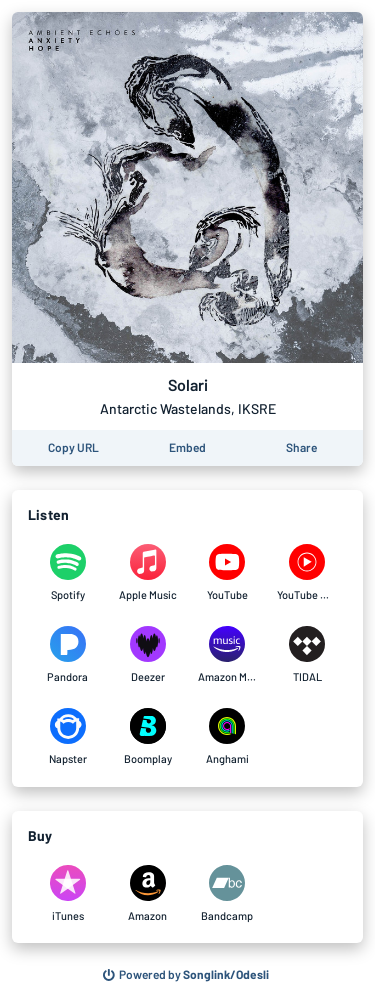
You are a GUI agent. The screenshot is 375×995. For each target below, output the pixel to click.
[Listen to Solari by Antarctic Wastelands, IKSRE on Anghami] (228, 737)
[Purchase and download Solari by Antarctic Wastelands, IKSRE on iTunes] (68, 894)
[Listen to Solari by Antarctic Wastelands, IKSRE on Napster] (68, 737)
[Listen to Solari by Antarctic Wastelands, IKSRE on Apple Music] (148, 573)
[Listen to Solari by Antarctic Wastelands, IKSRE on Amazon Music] (228, 655)
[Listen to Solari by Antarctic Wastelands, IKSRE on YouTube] (228, 573)
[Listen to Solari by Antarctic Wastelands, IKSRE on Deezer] (148, 655)
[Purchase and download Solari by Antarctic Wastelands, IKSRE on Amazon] (148, 894)
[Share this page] (301, 448)
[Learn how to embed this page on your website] (187, 448)
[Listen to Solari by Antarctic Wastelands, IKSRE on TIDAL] (307, 655)
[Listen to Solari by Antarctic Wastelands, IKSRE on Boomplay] (148, 737)
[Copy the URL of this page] (73, 448)
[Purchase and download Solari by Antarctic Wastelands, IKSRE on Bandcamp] (228, 894)
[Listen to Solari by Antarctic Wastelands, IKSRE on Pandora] (68, 655)
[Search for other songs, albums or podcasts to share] (186, 975)
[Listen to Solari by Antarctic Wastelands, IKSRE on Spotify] (68, 573)
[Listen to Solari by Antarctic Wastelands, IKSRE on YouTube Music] (307, 573)
